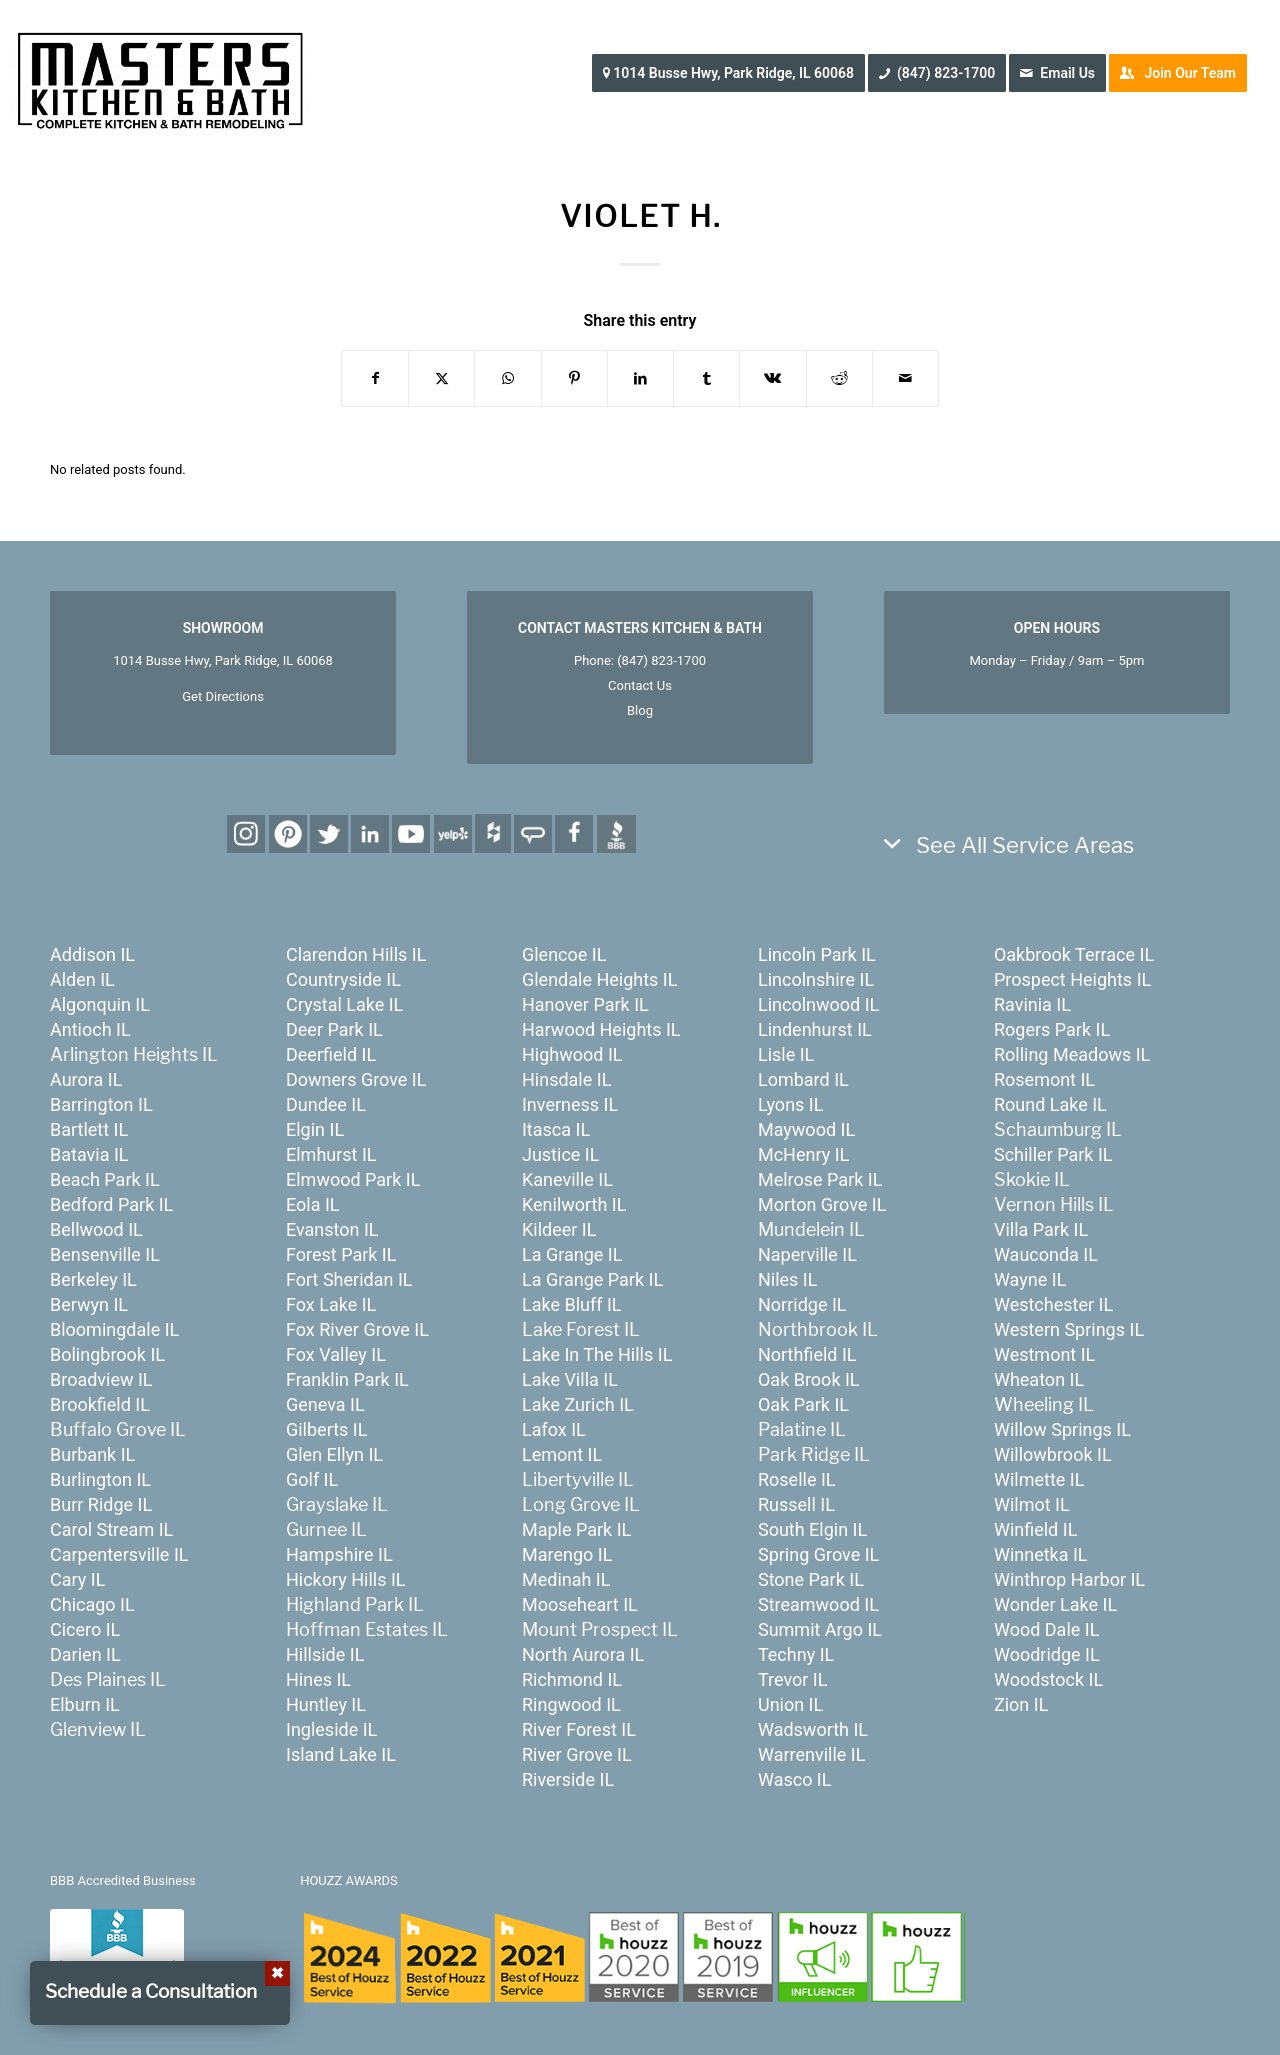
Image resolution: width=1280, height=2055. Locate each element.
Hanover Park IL (585, 1004)
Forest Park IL (341, 1254)
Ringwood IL (571, 1704)
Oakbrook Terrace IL (1074, 954)
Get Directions (223, 696)
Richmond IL (572, 1679)
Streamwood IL (818, 1604)
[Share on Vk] (772, 378)
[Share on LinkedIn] (640, 378)
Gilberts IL (326, 1429)
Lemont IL (562, 1454)
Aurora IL (86, 1079)
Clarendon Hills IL (356, 954)
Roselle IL (797, 1479)
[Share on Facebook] (375, 378)
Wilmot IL (1032, 1504)
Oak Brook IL (809, 1379)
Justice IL (560, 1154)
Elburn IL (85, 1704)
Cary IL (77, 1579)
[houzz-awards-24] (632, 1957)
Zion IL (1021, 1704)
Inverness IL (570, 1104)
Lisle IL (786, 1054)
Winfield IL (1035, 1529)
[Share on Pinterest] (574, 378)
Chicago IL (92, 1604)
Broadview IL (101, 1379)
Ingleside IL (331, 1729)
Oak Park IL (803, 1404)
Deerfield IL (331, 1054)
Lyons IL (790, 1104)
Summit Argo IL (820, 1629)
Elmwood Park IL (353, 1179)
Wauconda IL (1046, 1254)
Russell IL (796, 1504)
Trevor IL (792, 1679)
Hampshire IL (339, 1554)
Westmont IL (1044, 1354)
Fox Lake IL (331, 1304)
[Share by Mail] (905, 378)
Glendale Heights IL (599, 979)
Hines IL (318, 1679)
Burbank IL (92, 1454)
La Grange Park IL (592, 1279)
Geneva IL (325, 1404)
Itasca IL (556, 1129)
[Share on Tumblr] (706, 378)
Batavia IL (89, 1154)
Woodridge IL (1047, 1654)
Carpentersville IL (119, 1554)
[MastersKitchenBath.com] (160, 73)
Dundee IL (326, 1104)
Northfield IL (807, 1354)
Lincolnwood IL (818, 1004)
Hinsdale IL (566, 1079)
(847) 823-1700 (661, 660)
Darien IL (85, 1654)
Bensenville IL (105, 1254)
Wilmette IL (1039, 1479)
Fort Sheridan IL (349, 1279)
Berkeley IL (93, 1279)
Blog (640, 710)
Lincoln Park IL (817, 954)
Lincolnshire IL (816, 979)
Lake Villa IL (570, 1379)
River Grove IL (577, 1754)
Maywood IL (806, 1129)
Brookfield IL (100, 1404)
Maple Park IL (576, 1529)
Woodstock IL (1048, 1679)
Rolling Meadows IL (1072, 1054)
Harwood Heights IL (601, 1029)
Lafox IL (554, 1429)
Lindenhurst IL (815, 1029)
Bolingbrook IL (107, 1354)
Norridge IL (802, 1304)
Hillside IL (325, 1654)
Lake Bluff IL (572, 1304)
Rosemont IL (1044, 1079)
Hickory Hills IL (346, 1579)
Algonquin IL (100, 1004)
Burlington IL (100, 1479)
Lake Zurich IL (578, 1404)
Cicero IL (85, 1629)
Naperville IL (807, 1254)
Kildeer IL (559, 1229)
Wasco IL (795, 1779)
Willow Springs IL (1062, 1429)
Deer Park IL (334, 1029)
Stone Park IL (811, 1579)
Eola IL (313, 1204)
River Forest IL (579, 1729)
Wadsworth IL (813, 1729)
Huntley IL (326, 1704)
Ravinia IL (1032, 1004)
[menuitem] (735, 73)
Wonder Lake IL (1055, 1604)
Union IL (790, 1704)
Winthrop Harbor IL (1069, 1579)
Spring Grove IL (818, 1554)
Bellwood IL (96, 1229)
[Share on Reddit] (839, 378)
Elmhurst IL (331, 1154)
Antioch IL (90, 1029)
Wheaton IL (1039, 1379)
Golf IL (312, 1479)
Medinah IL (566, 1579)
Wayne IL (1030, 1279)
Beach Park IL (105, 1179)
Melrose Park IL (820, 1179)
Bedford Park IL (111, 1204)
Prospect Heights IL (1072, 979)
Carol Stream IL (111, 1529)
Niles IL (787, 1279)
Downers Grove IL (356, 1079)
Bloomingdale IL (114, 1329)
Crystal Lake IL (344, 1004)
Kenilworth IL (574, 1204)
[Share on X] (441, 378)
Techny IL (796, 1654)
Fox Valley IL (336, 1354)
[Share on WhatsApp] (507, 378)
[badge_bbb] (117, 1949)
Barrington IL (101, 1104)
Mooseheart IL (580, 1604)
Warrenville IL (811, 1754)
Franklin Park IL (347, 1379)
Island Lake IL (341, 1754)
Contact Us (640, 685)
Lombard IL (803, 1079)
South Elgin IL (812, 1529)
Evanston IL (332, 1229)
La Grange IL (572, 1254)
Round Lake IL (1050, 1104)
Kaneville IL (567, 1179)
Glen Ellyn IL (334, 1454)
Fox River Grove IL (357, 1329)
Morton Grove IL (822, 1204)
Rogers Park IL (1052, 1029)
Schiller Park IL (1053, 1154)
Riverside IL (568, 1779)
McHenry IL (803, 1154)
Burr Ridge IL (101, 1504)
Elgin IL (315, 1129)
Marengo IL (567, 1554)
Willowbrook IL (1053, 1454)
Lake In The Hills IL (597, 1354)
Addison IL (92, 954)
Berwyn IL (89, 1304)
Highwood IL (572, 1054)
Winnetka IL (1041, 1554)
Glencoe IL (564, 954)
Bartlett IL (89, 1129)
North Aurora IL (583, 1654)
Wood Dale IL (1046, 1629)
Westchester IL (1053, 1304)
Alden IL (82, 979)
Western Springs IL (1069, 1329)
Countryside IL (343, 979)
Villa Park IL (1041, 1229)
